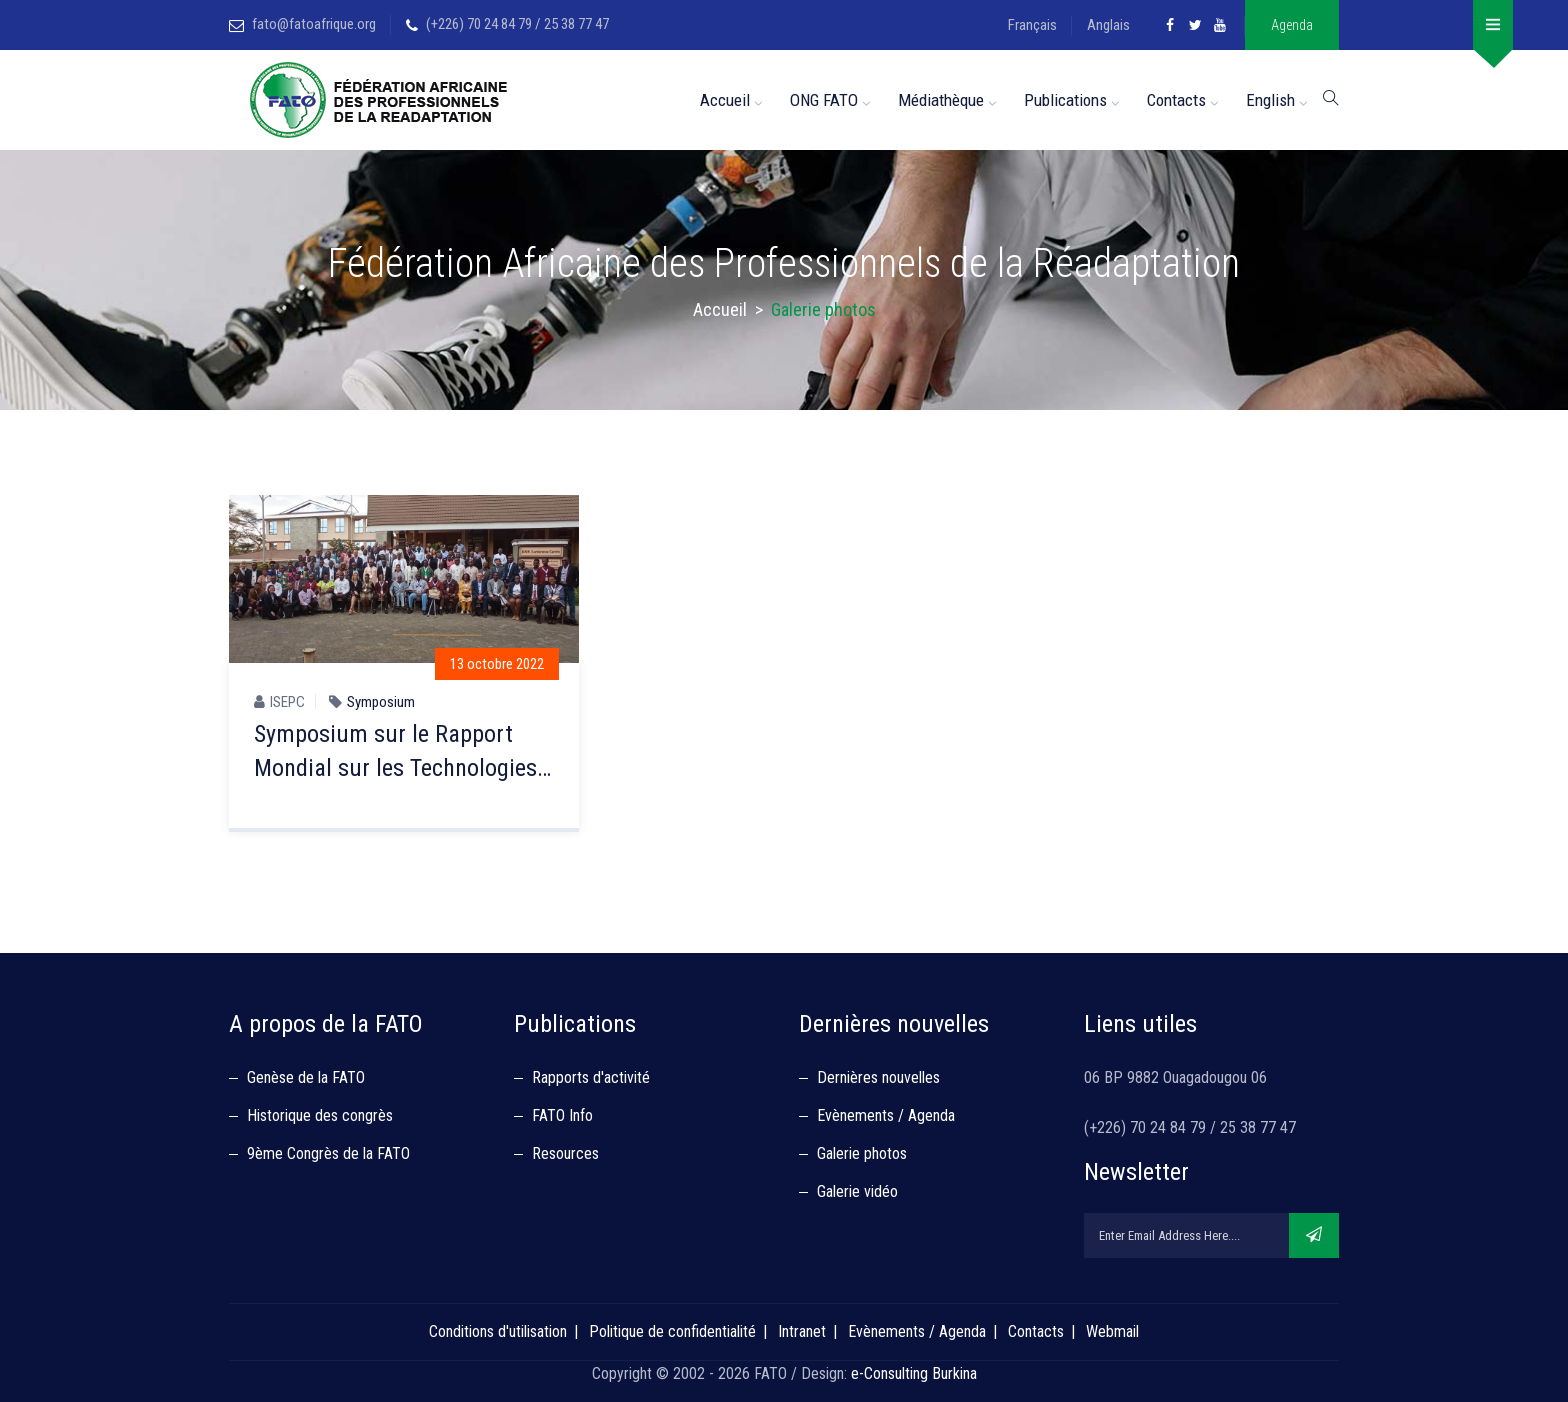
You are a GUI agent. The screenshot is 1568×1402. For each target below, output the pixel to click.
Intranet (802, 1331)
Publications (1065, 100)
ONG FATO (824, 100)
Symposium (381, 702)
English (1270, 100)
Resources (565, 1153)
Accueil (725, 100)
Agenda (1292, 25)
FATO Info (562, 1115)
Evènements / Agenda (886, 1115)
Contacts (1176, 100)
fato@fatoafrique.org (314, 24)
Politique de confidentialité (672, 1331)
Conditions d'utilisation (498, 1331)
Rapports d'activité (591, 1077)
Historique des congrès (320, 1115)
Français (1032, 25)
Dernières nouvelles (878, 1077)
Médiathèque (941, 100)
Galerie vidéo (857, 1191)
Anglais (1108, 25)
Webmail (1112, 1331)
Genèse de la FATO (306, 1077)
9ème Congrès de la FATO (328, 1153)
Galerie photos (862, 1153)
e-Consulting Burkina (914, 1373)
